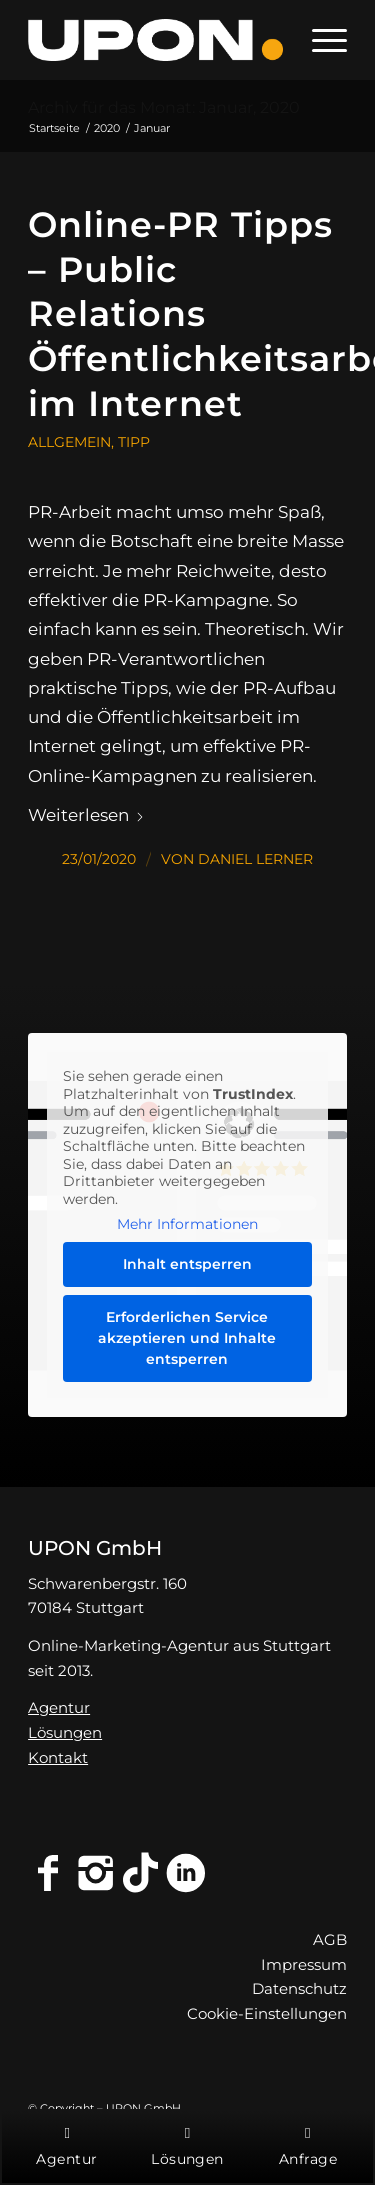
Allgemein (69, 442)
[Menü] (319, 40)
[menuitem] (319, 40)
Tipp (134, 442)
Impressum (304, 1964)
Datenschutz (299, 1988)
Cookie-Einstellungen (267, 2013)
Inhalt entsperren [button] (187, 1264)
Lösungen (65, 1732)
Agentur (59, 1707)
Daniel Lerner (255, 859)
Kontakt (58, 1757)
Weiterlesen (86, 814)
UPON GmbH (95, 1548)
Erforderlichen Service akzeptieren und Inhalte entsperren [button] (188, 1338)
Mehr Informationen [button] (187, 1224)
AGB (330, 1939)
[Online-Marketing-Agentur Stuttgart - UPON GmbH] (155, 40)
